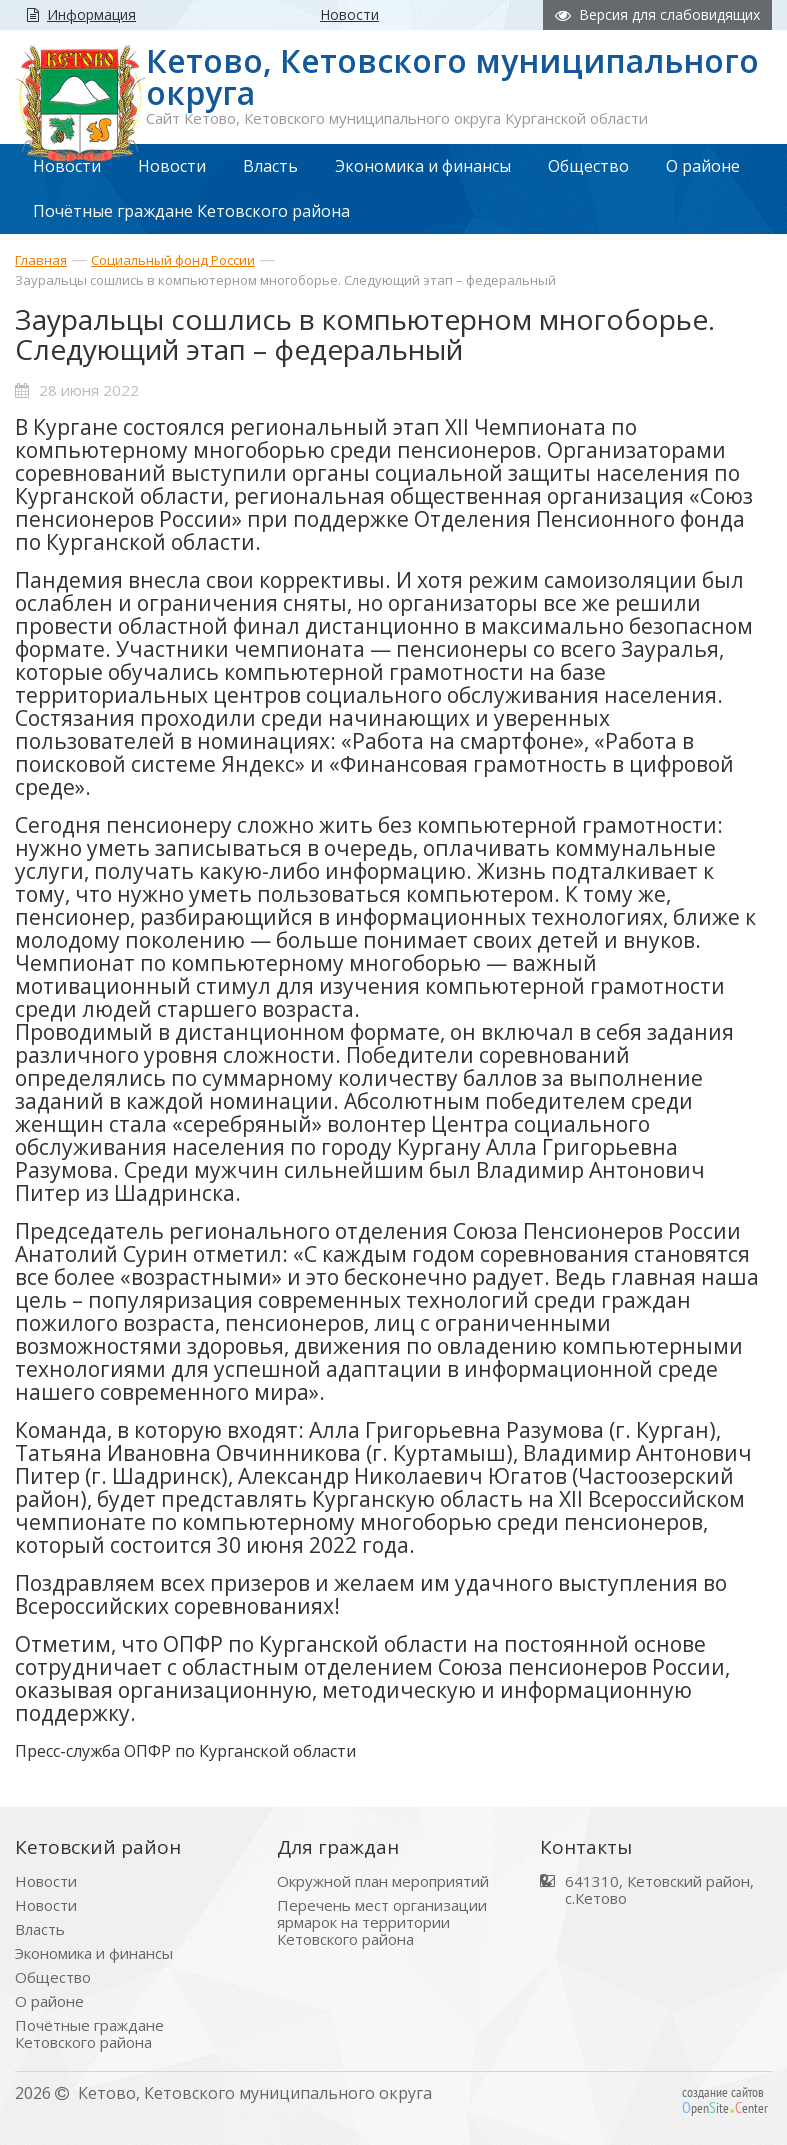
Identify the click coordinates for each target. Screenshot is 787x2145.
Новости (46, 1881)
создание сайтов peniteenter (725, 2100)
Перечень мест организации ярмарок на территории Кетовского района (382, 1922)
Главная (41, 260)
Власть (40, 1929)
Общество (53, 1977)
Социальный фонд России (173, 260)
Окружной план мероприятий (383, 1881)
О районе (49, 2001)
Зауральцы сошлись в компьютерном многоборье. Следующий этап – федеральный (285, 280)
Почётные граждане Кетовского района (89, 2034)
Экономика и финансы (94, 1953)
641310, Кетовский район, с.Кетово (659, 1890)
